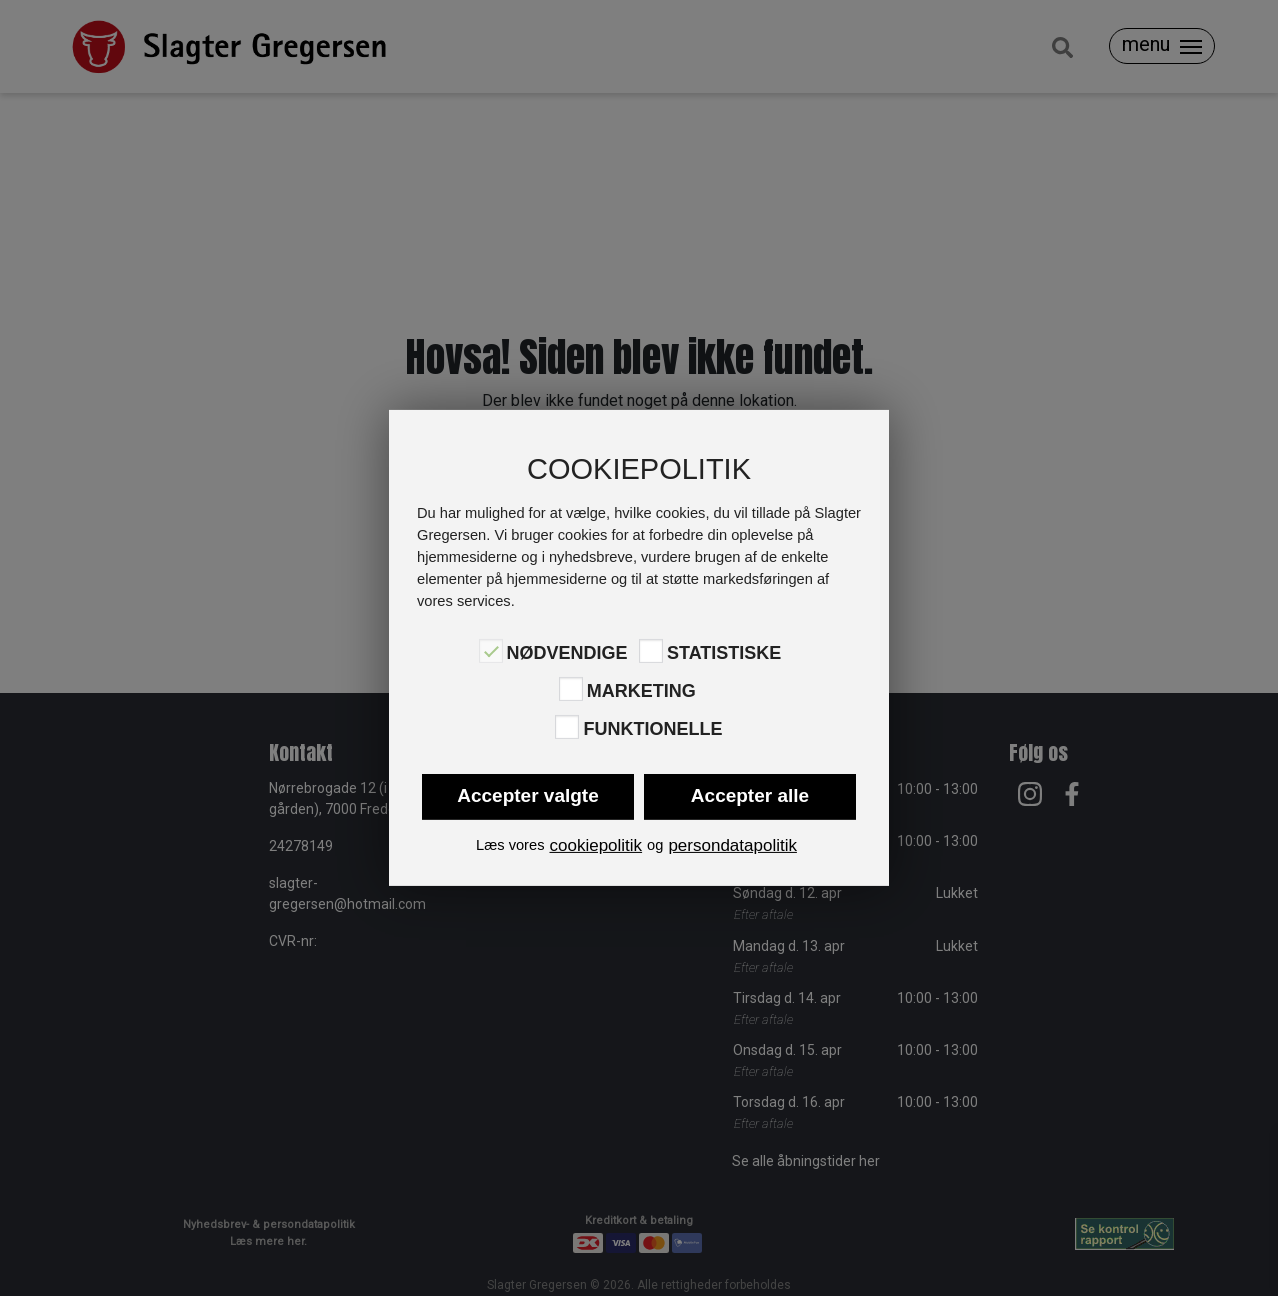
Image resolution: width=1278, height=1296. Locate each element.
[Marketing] (571, 689)
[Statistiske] (651, 651)
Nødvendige (567, 652)
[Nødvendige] (491, 651)
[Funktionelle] (567, 727)
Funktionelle (652, 729)
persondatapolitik (732, 845)
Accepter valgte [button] (528, 795)
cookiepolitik (595, 845)
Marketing (641, 691)
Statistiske (724, 652)
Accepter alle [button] (750, 795)
